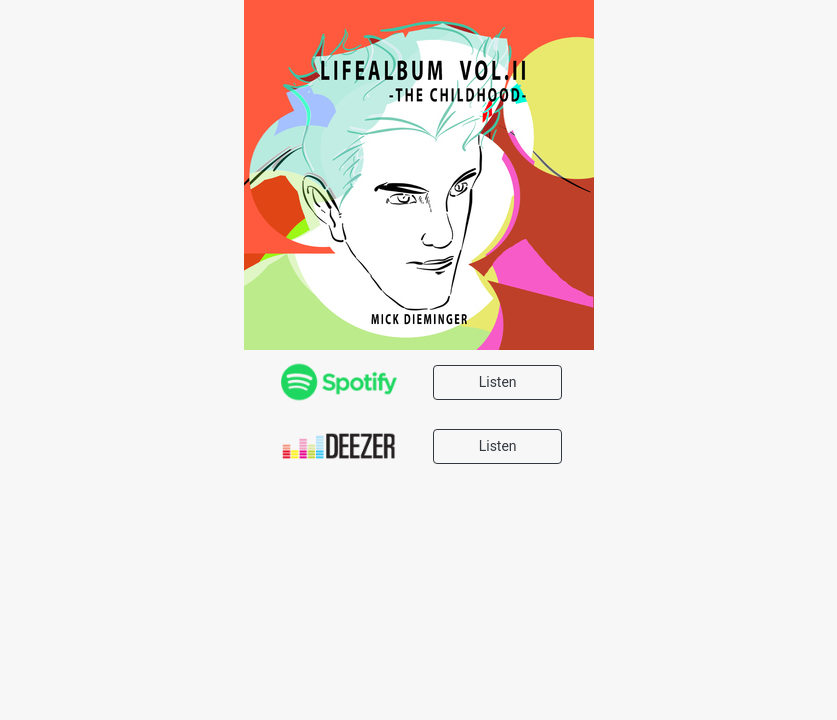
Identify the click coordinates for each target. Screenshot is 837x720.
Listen (498, 382)
